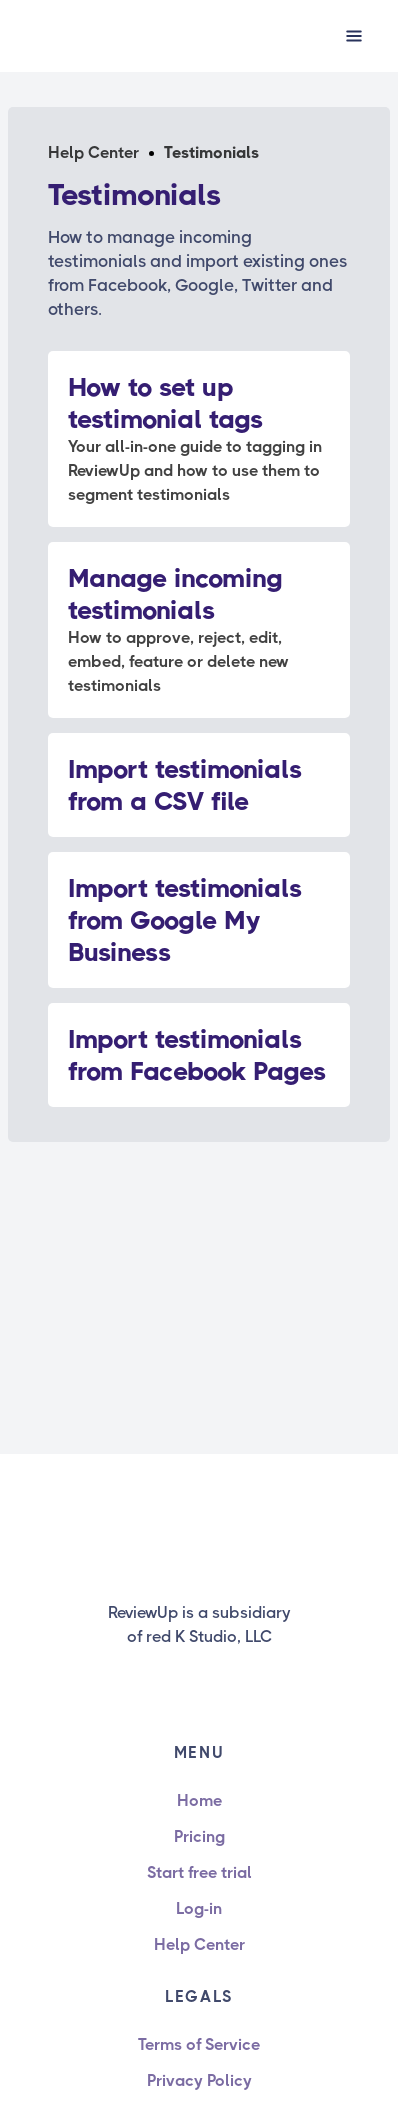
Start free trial (199, 1872)
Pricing (199, 1836)
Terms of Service (199, 2044)
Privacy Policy (199, 2080)
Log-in (199, 1908)
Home (199, 1800)
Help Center (93, 152)
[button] (354, 36)
